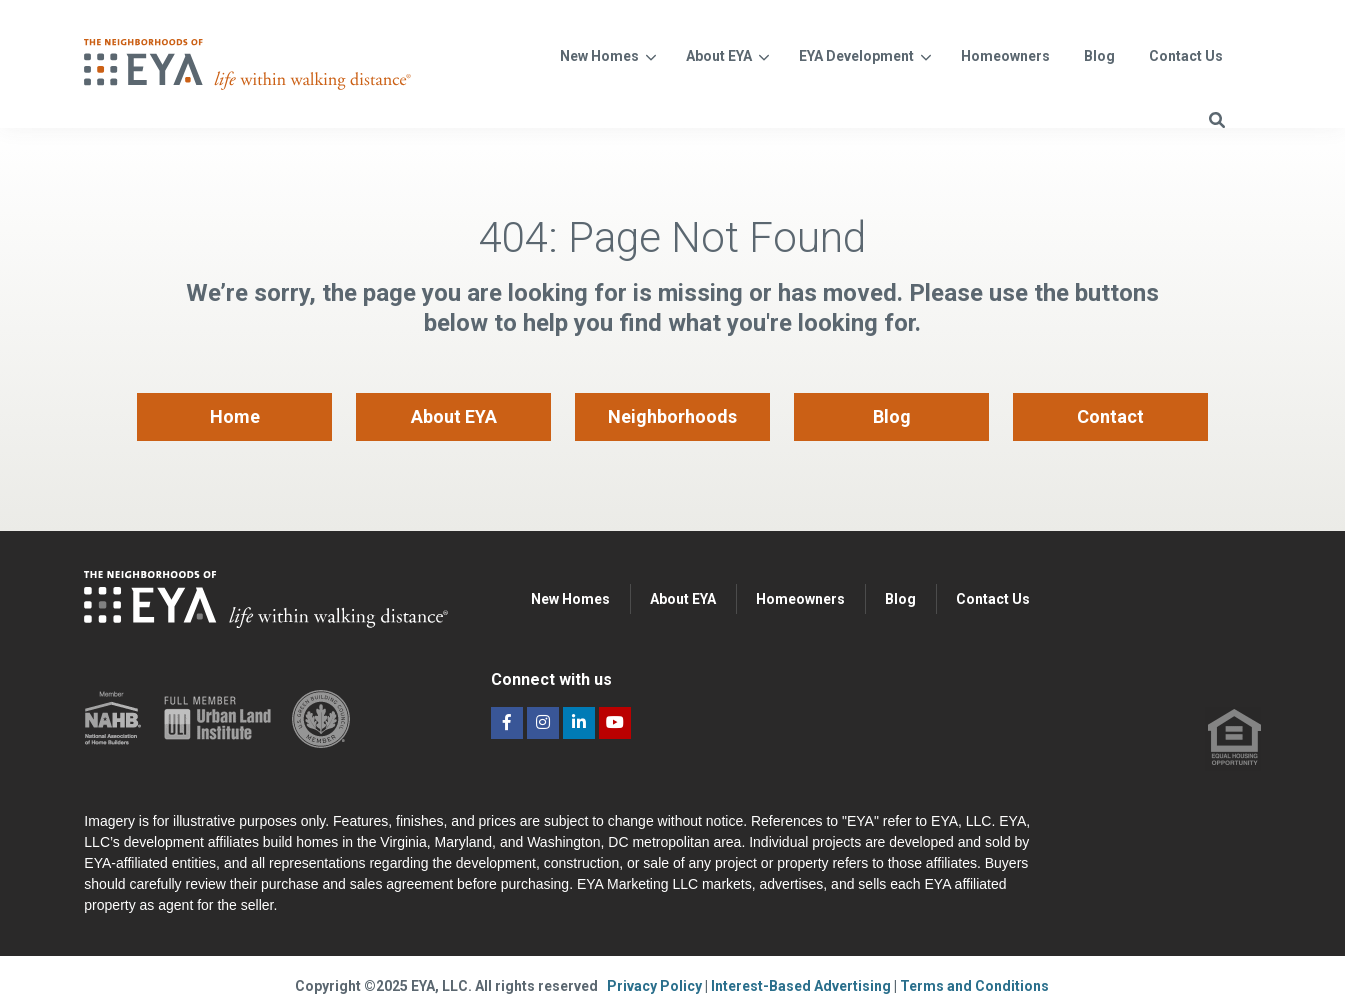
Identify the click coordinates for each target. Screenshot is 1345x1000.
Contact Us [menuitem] (993, 599)
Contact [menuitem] (1110, 416)
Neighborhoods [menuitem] (672, 416)
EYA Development (856, 56)
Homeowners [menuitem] (800, 599)
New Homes (599, 56)
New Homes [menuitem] (570, 599)
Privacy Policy (656, 986)
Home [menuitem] (235, 416)
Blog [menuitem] (892, 416)
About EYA (719, 56)
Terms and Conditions (974, 986)
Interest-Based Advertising (802, 986)
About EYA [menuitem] (454, 416)
